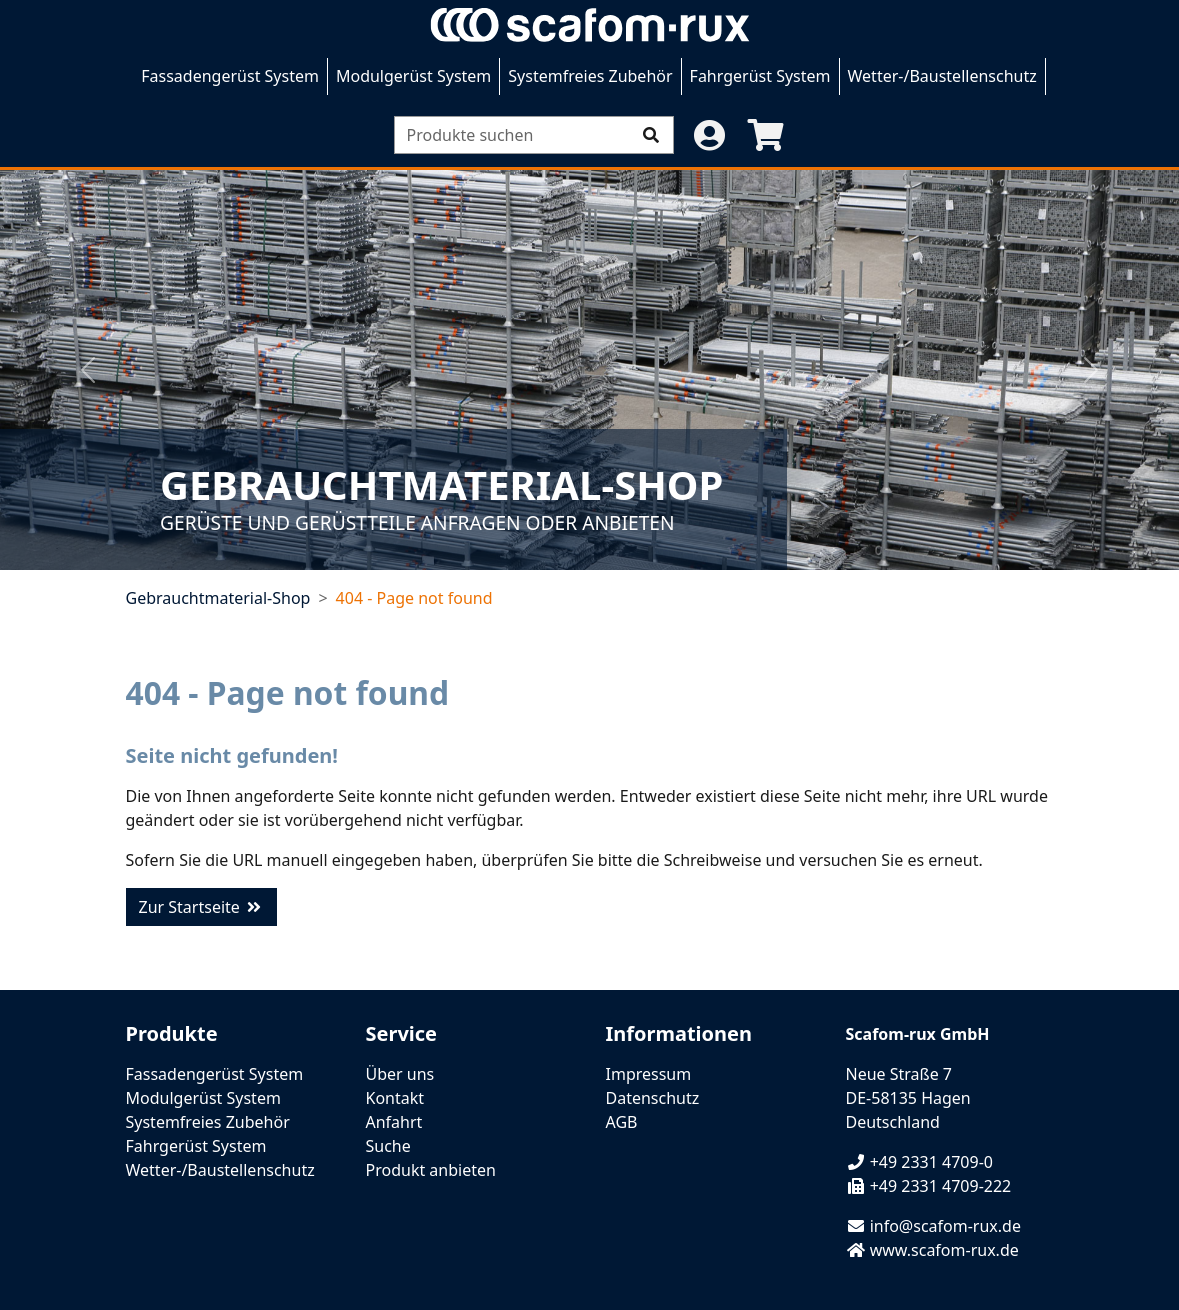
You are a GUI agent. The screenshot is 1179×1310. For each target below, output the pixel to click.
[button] (710, 135)
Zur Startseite (202, 907)
